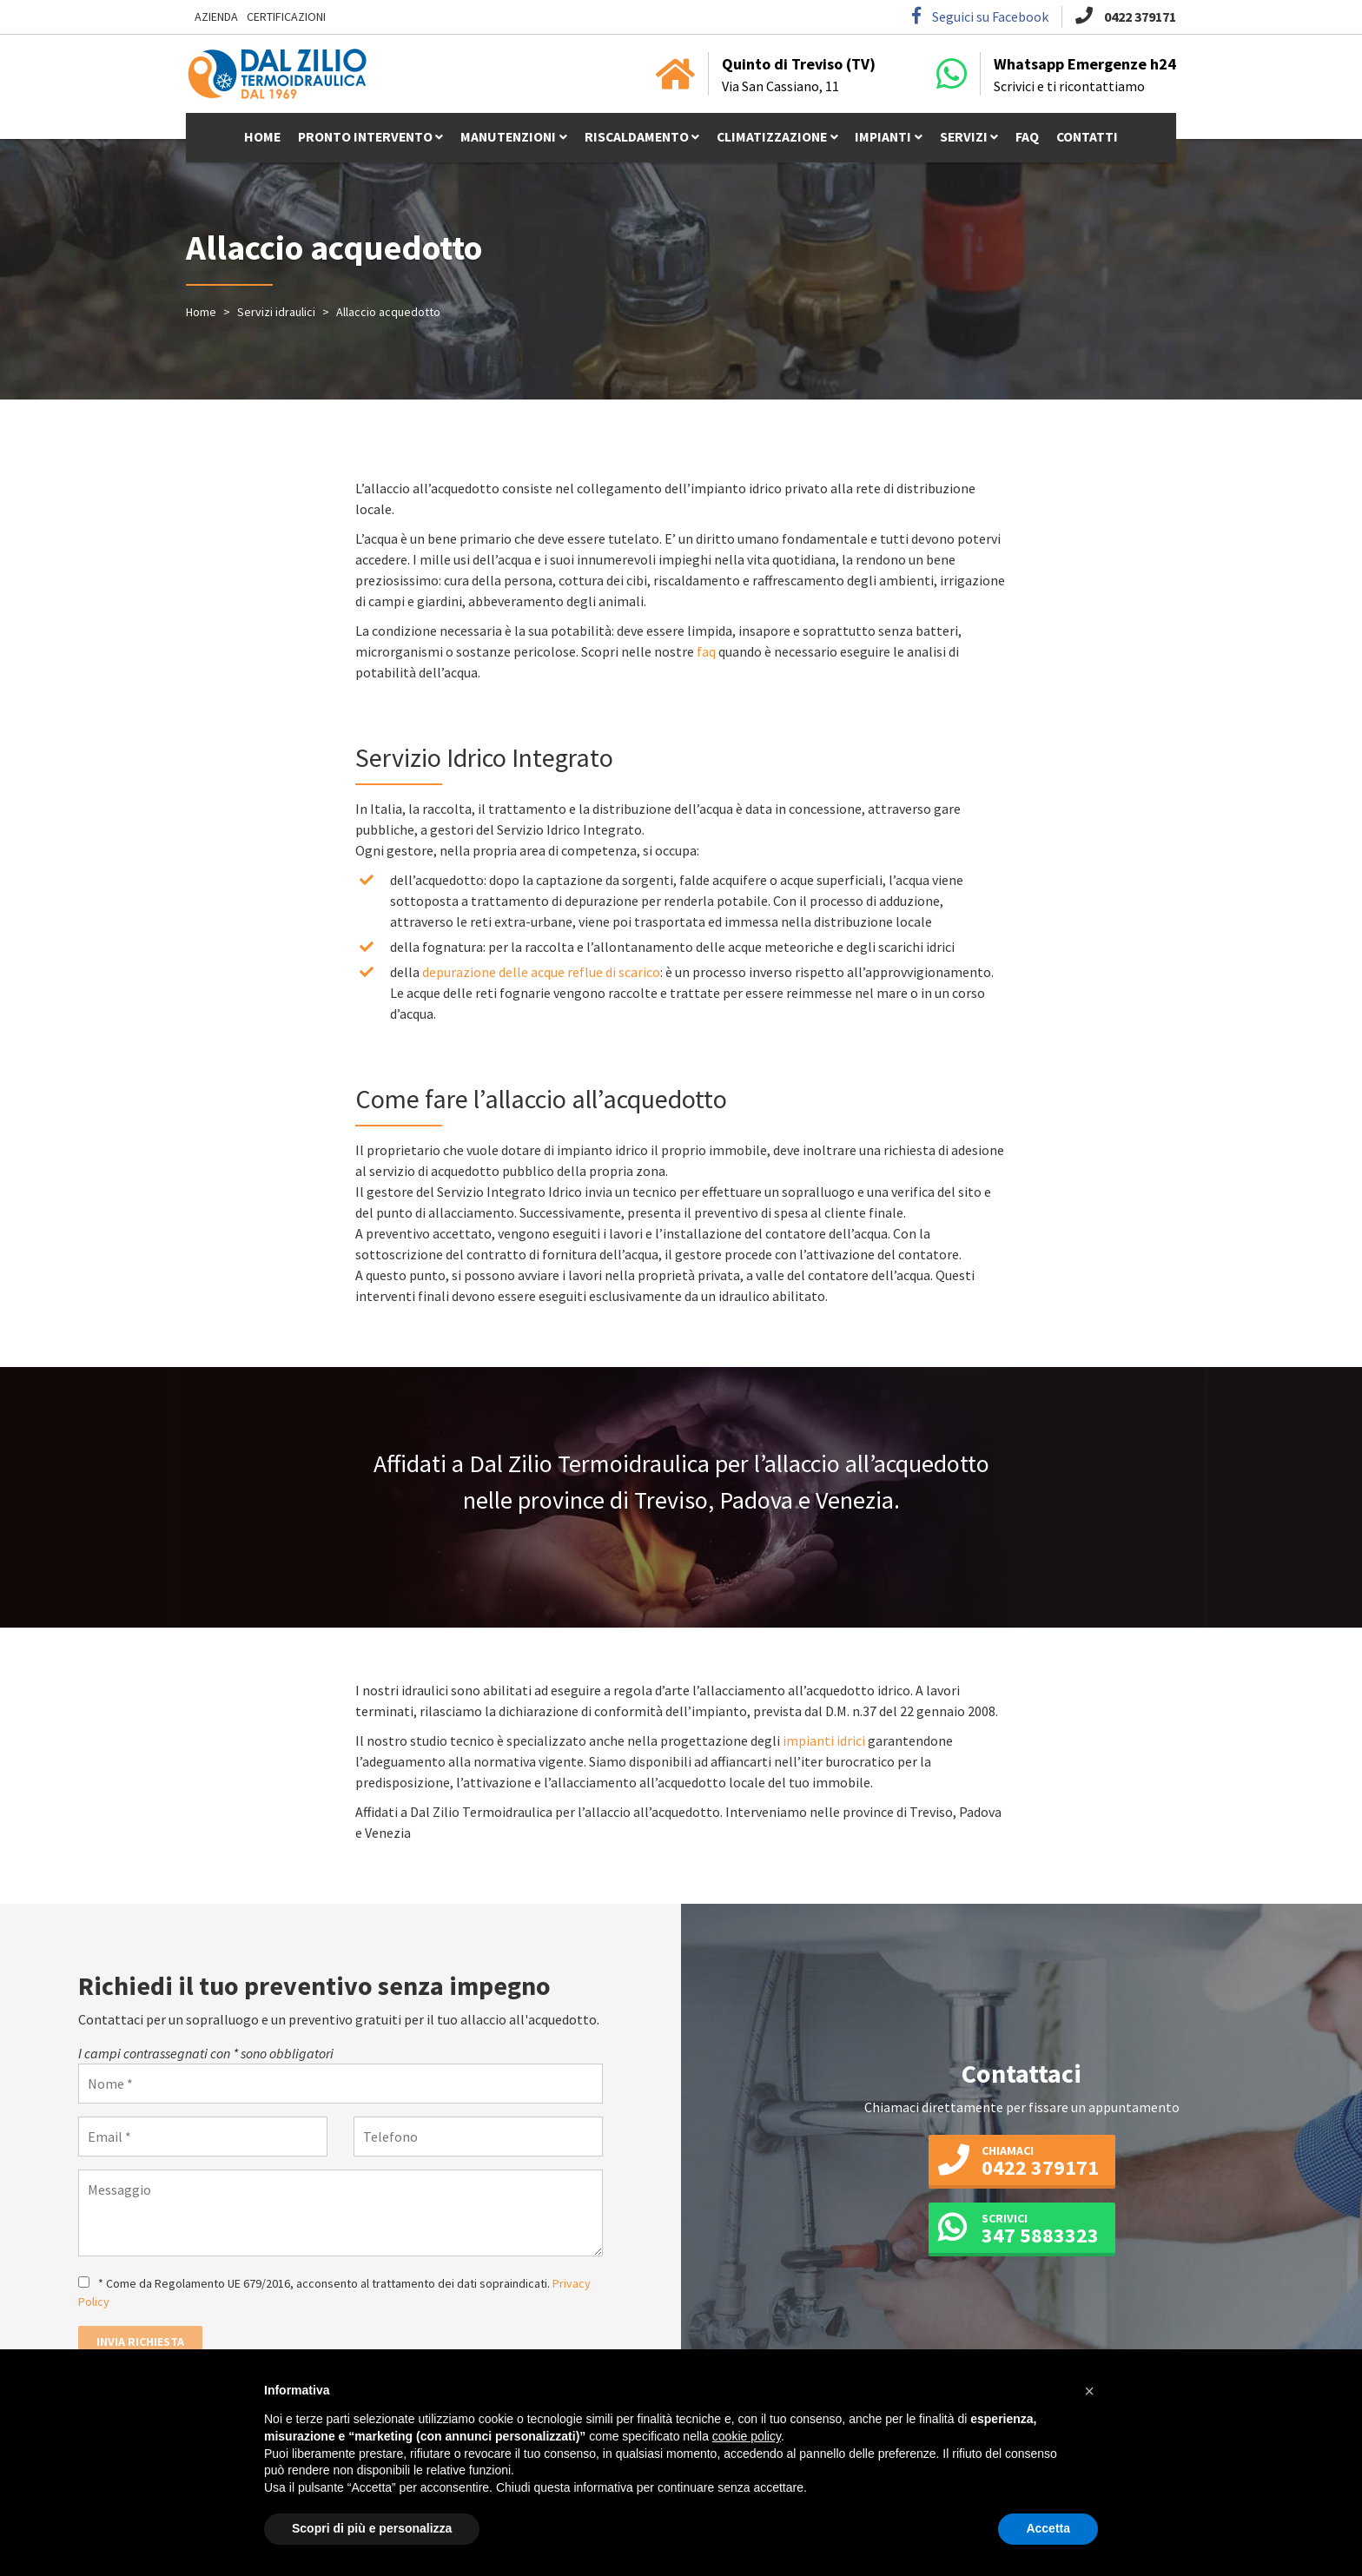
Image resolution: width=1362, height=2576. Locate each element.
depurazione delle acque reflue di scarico (541, 972)
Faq (1036, 139)
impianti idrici (825, 1740)
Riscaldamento (638, 139)
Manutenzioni (506, 139)
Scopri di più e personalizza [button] (372, 2528)
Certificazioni (286, 16)
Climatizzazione (775, 139)
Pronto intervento (359, 139)
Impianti (890, 139)
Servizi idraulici (276, 312)
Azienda (216, 16)
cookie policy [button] (746, 2436)
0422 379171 (1125, 16)
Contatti (1096, 139)
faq (706, 651)
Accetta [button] (1048, 2528)
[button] (1089, 2391)
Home (253, 139)
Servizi (971, 139)
